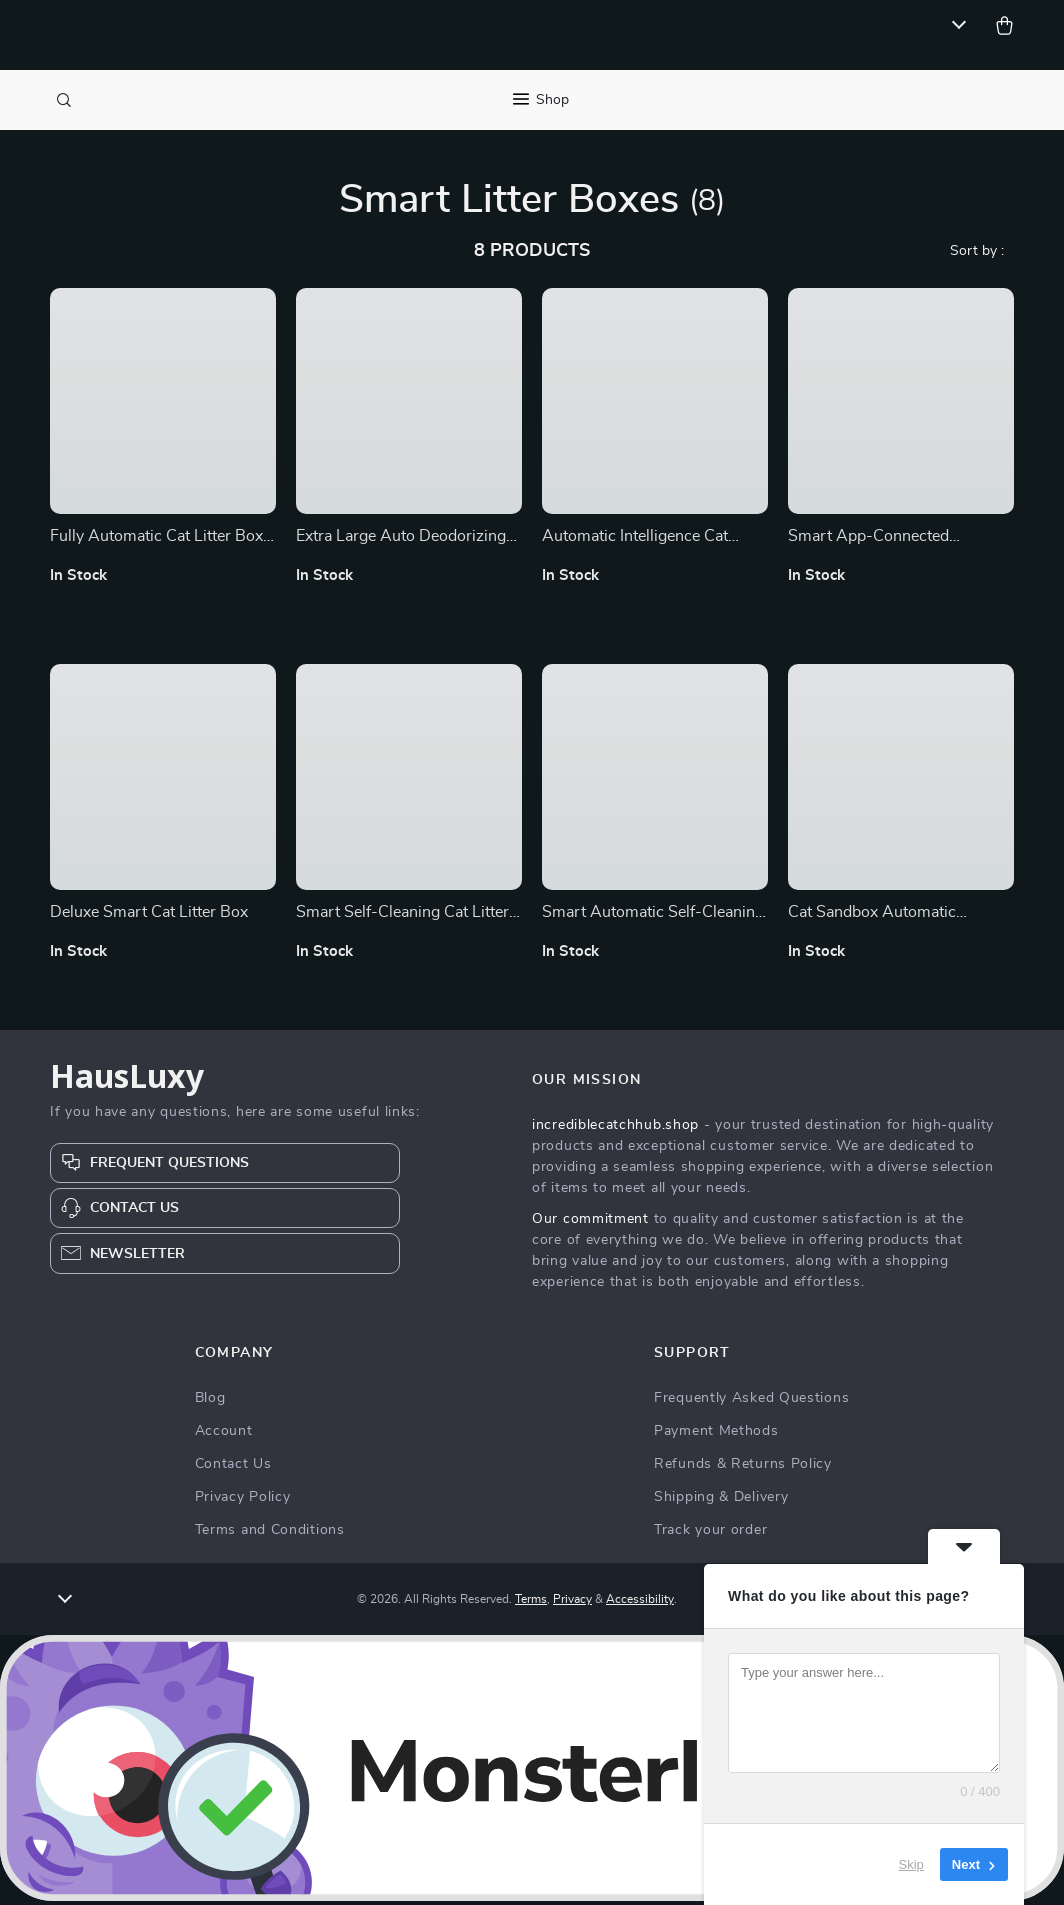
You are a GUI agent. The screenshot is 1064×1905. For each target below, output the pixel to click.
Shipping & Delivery (721, 1501)
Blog (210, 1402)
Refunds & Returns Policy (743, 1468)
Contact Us (233, 1468)
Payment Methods (716, 1435)
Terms (531, 1603)
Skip (911, 1864)
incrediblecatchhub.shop (615, 1129)
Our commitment (590, 1223)
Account (224, 1435)
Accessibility (640, 1603)
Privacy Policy (243, 1501)
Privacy (572, 1603)
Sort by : (977, 255)
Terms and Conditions (270, 1534)
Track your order (710, 1534)
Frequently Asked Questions (751, 1402)
